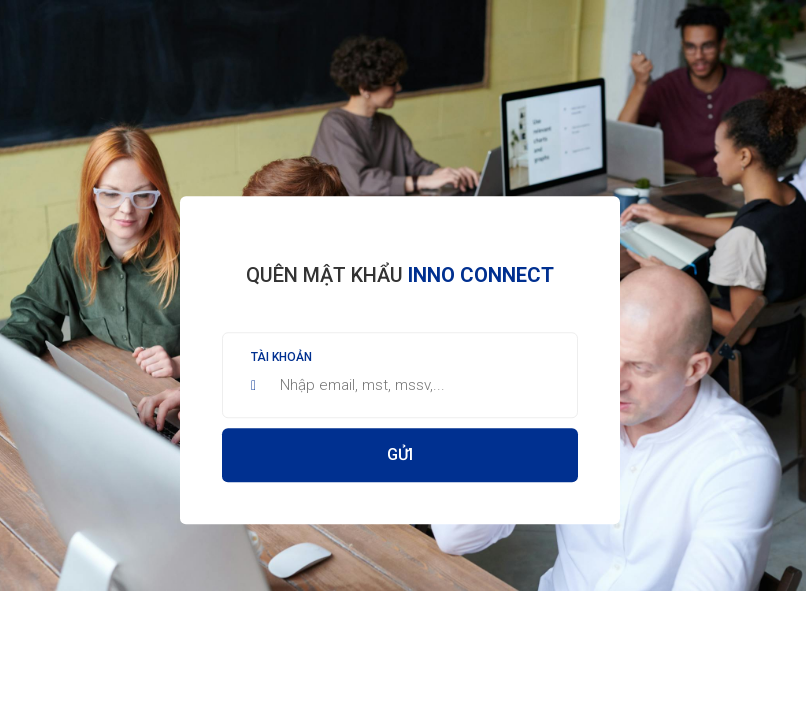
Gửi (400, 454)
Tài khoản (281, 357)
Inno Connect (481, 275)
